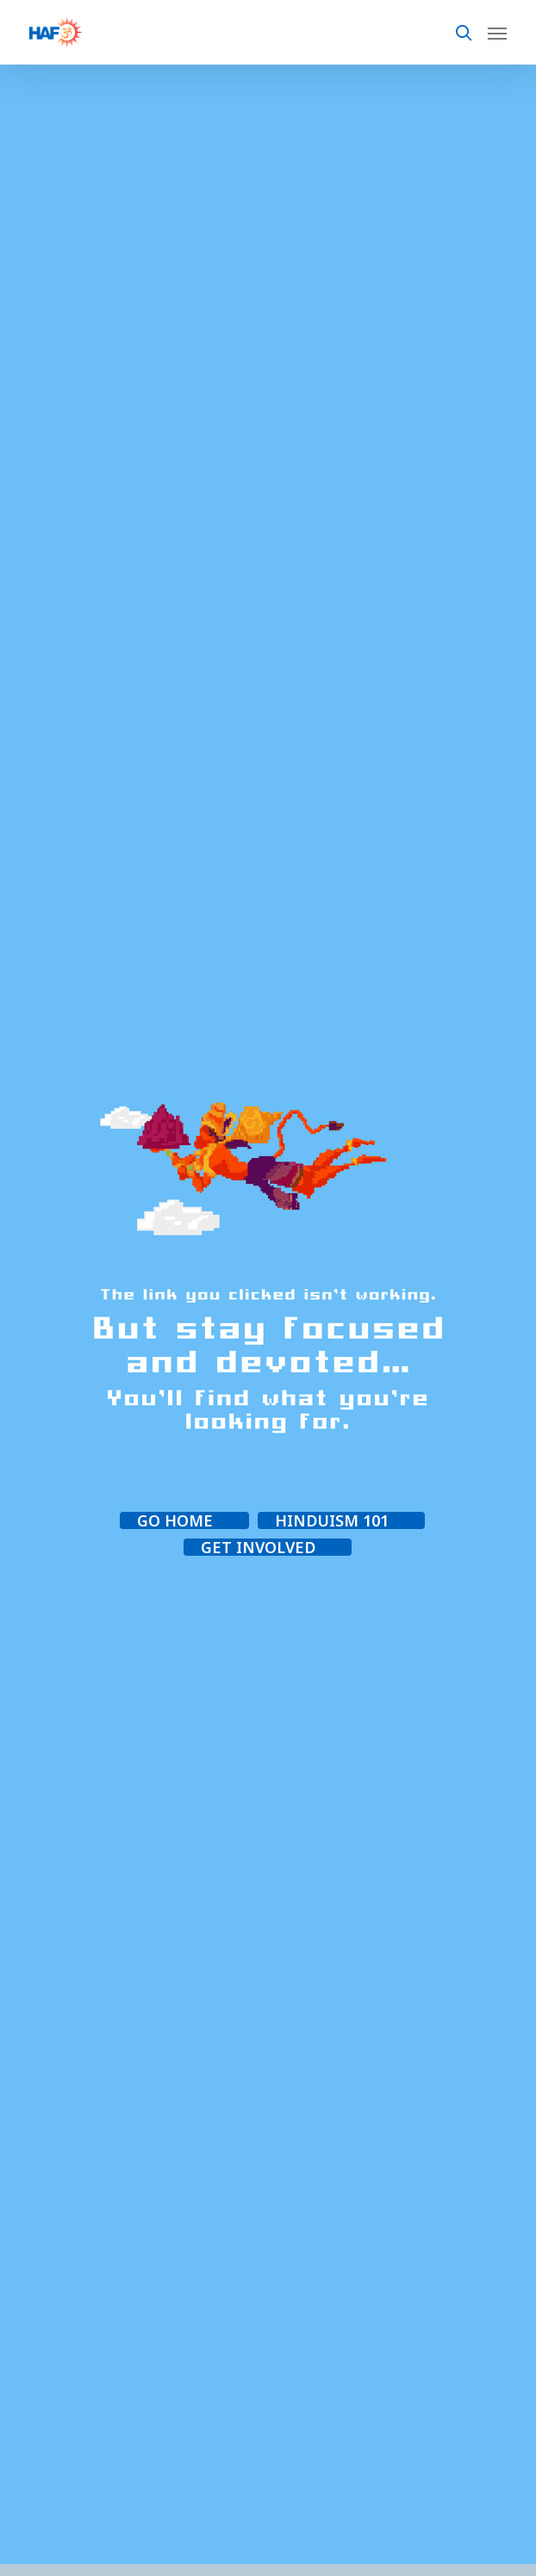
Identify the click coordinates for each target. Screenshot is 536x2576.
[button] (184, 1520)
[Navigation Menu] (497, 32)
